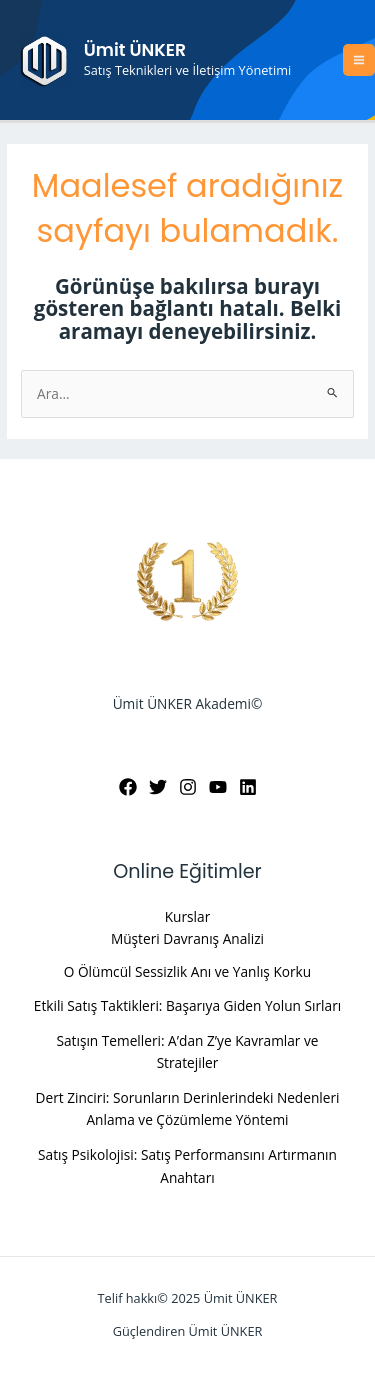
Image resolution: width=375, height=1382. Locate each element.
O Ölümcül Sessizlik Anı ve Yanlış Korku (187, 971)
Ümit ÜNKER (135, 50)
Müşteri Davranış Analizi (187, 938)
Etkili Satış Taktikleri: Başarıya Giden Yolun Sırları (187, 1005)
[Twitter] (158, 787)
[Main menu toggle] (359, 60)
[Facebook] (128, 787)
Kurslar (188, 916)
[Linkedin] (248, 787)
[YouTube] (218, 787)
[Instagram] (188, 787)
